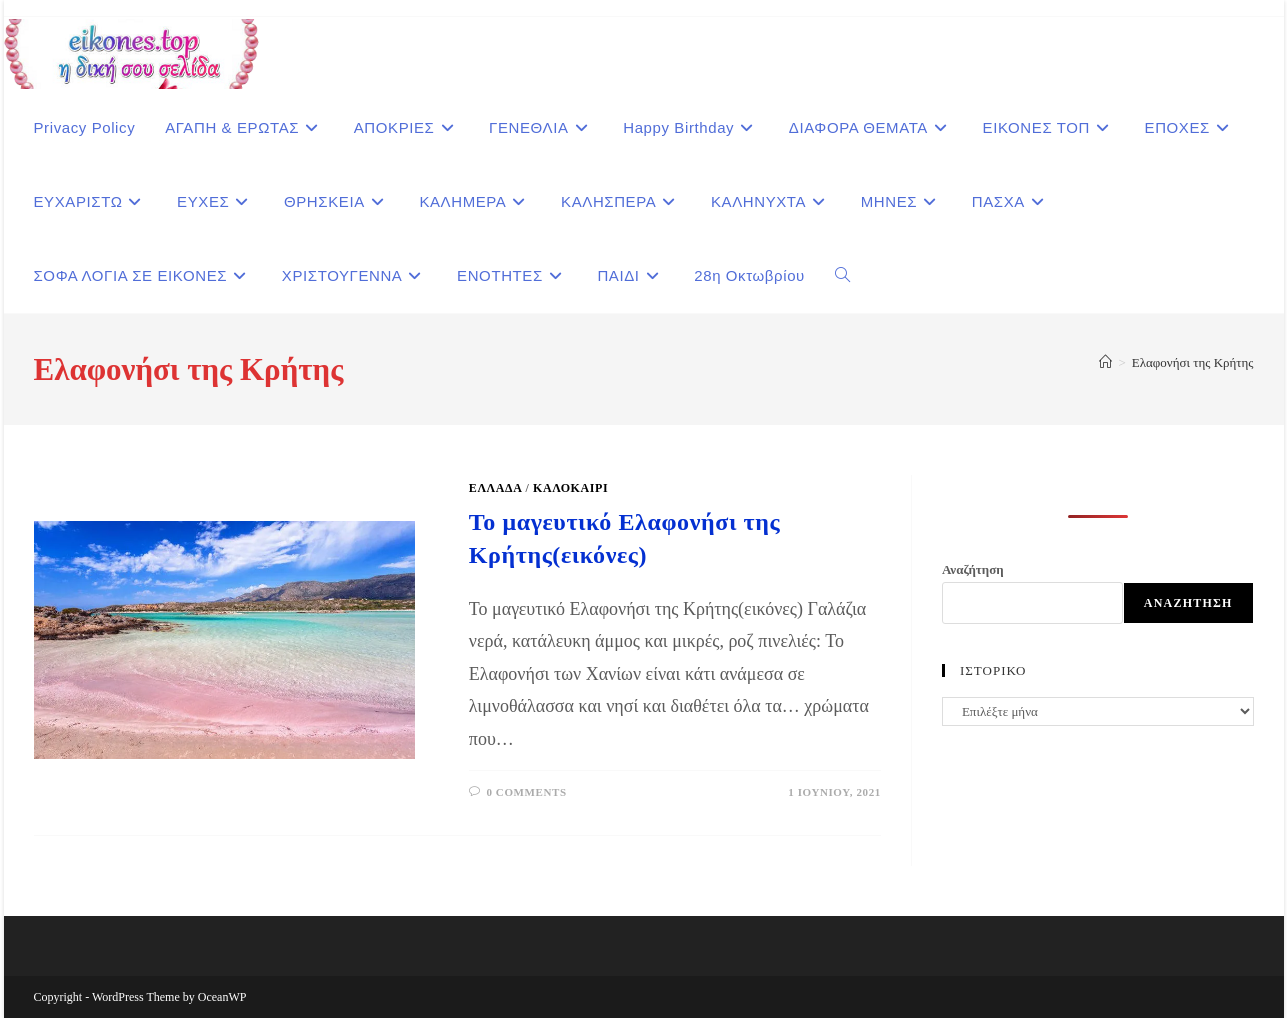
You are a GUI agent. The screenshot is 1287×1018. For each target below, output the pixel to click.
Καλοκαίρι (570, 488)
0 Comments (526, 792)
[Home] (1105, 362)
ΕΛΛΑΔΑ (495, 488)
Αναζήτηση (973, 569)
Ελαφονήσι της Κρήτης (1193, 362)
